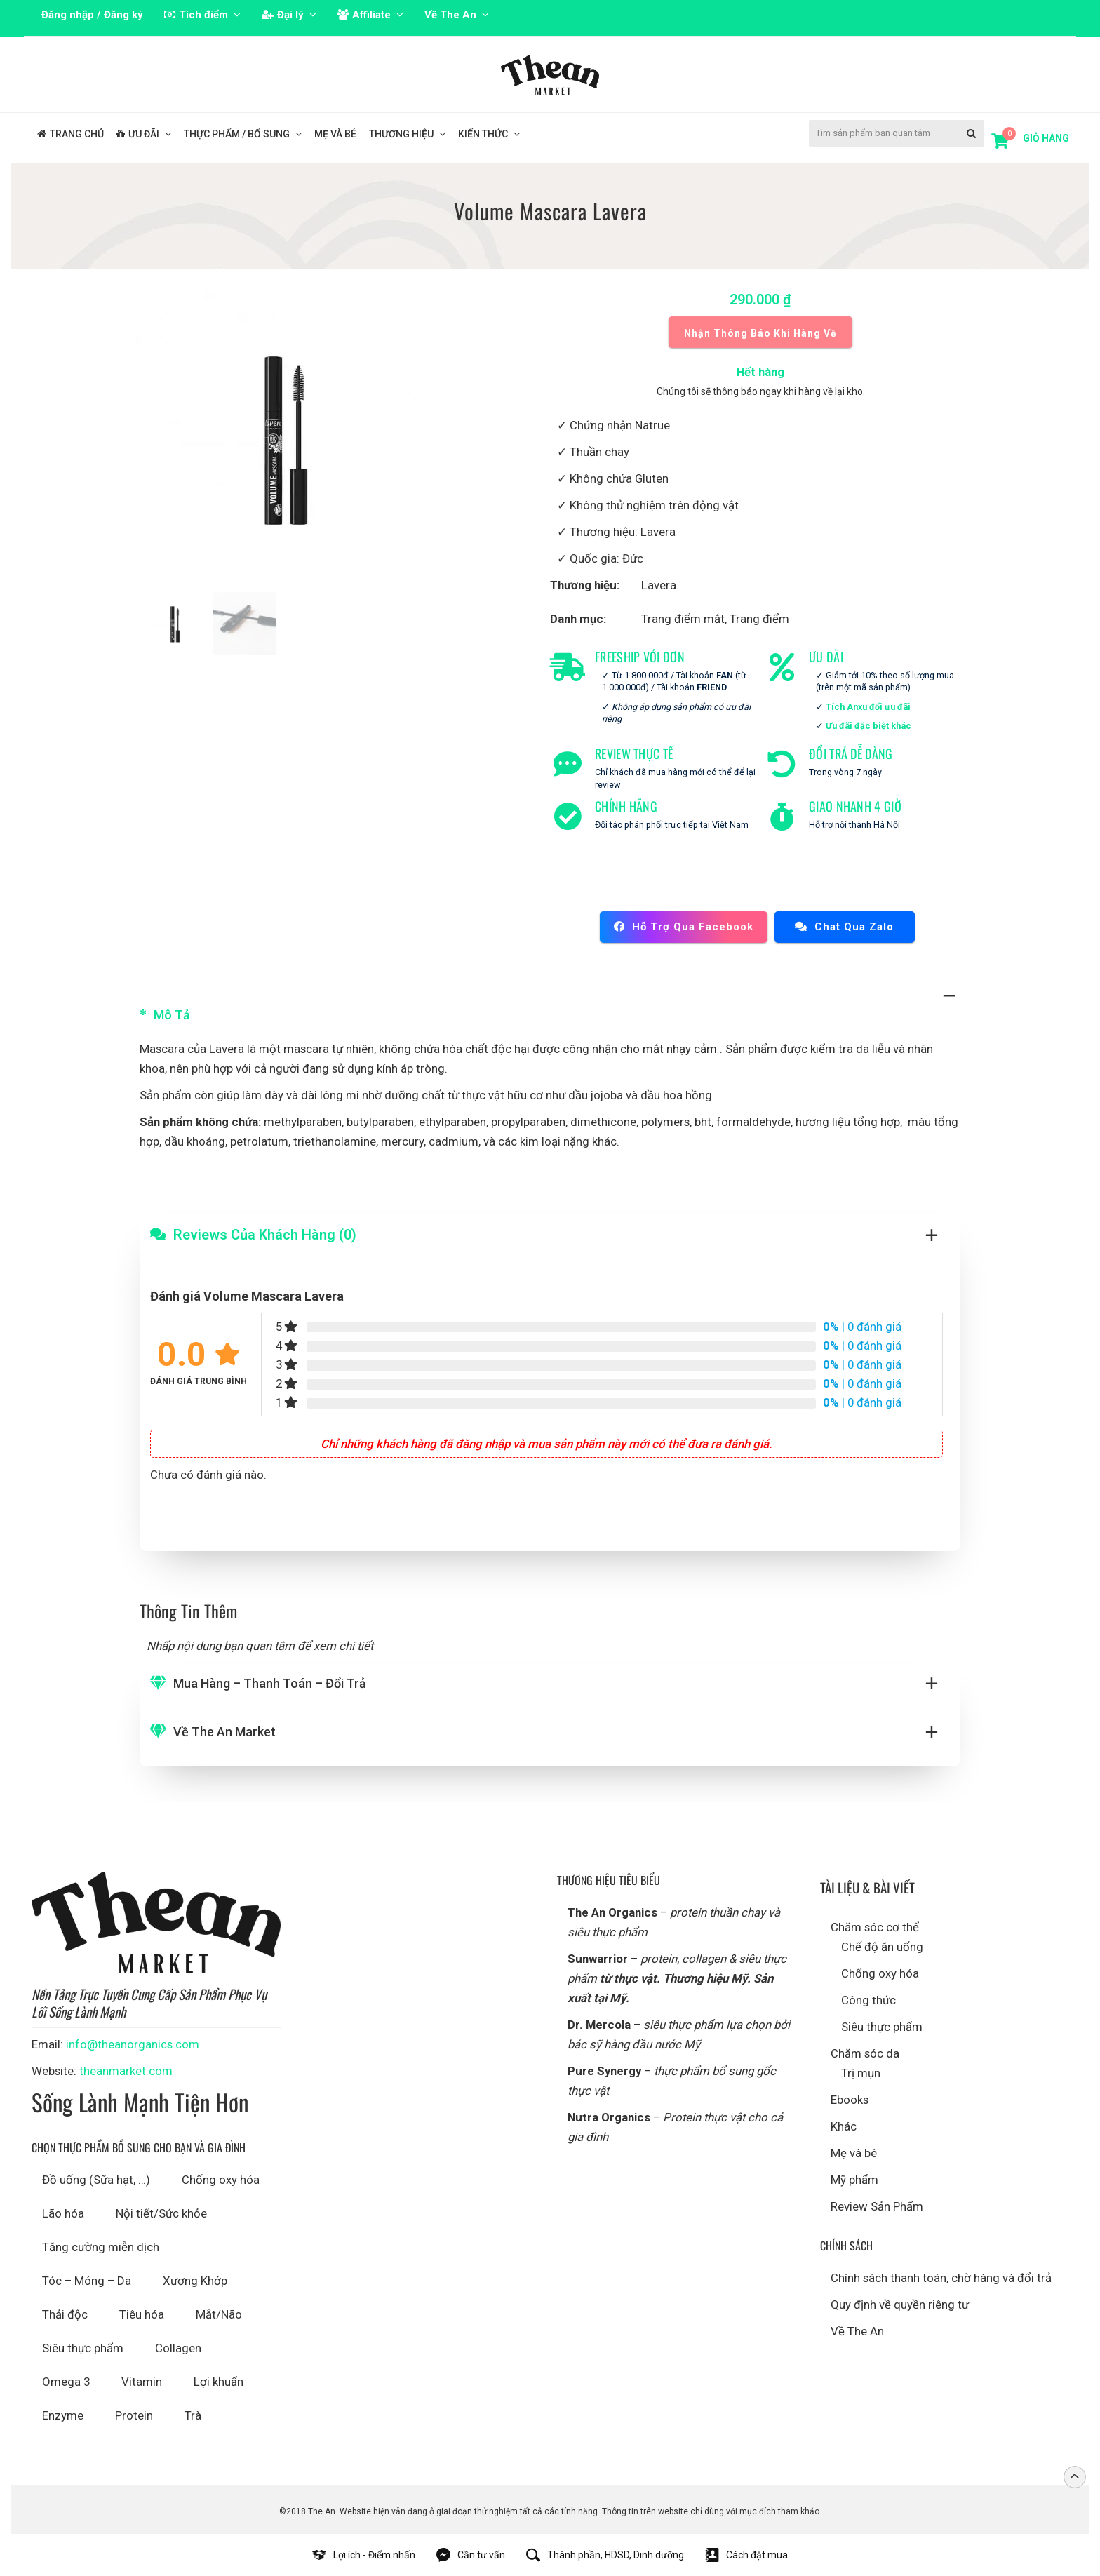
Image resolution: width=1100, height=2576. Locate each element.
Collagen (178, 2348)
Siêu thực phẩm (82, 2348)
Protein (134, 2415)
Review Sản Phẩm (877, 2206)
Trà (193, 2415)
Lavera (658, 585)
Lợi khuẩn (218, 2382)
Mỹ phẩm (854, 2180)
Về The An (857, 2331)
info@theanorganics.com (132, 2044)
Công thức (868, 2000)
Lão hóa (63, 2213)
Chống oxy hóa (221, 2180)
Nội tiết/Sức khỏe (161, 2213)
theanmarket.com (126, 2071)
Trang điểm (759, 619)
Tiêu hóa (141, 2314)
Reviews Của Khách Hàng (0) (264, 1234)
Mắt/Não (219, 2314)
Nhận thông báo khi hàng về (760, 333)
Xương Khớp (195, 2281)
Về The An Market (224, 1731)
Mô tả (172, 1014)
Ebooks (849, 2100)
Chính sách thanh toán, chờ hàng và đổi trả (941, 2278)
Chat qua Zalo (844, 926)
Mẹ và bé (854, 2153)
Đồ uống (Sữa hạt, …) (96, 2180)
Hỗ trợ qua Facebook (683, 926)
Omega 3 (66, 2382)
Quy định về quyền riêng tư (900, 2304)
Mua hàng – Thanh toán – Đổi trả (269, 1683)
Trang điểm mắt (683, 619)
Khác (844, 2126)
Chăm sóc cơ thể (875, 1927)
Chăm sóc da (865, 2053)
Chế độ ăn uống (882, 1947)
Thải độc (65, 2314)
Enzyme (62, 2415)
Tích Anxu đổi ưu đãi (868, 707)
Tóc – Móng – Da (86, 2281)
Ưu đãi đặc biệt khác (868, 725)
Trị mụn (860, 2073)
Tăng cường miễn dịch (100, 2247)
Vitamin (141, 2382)
